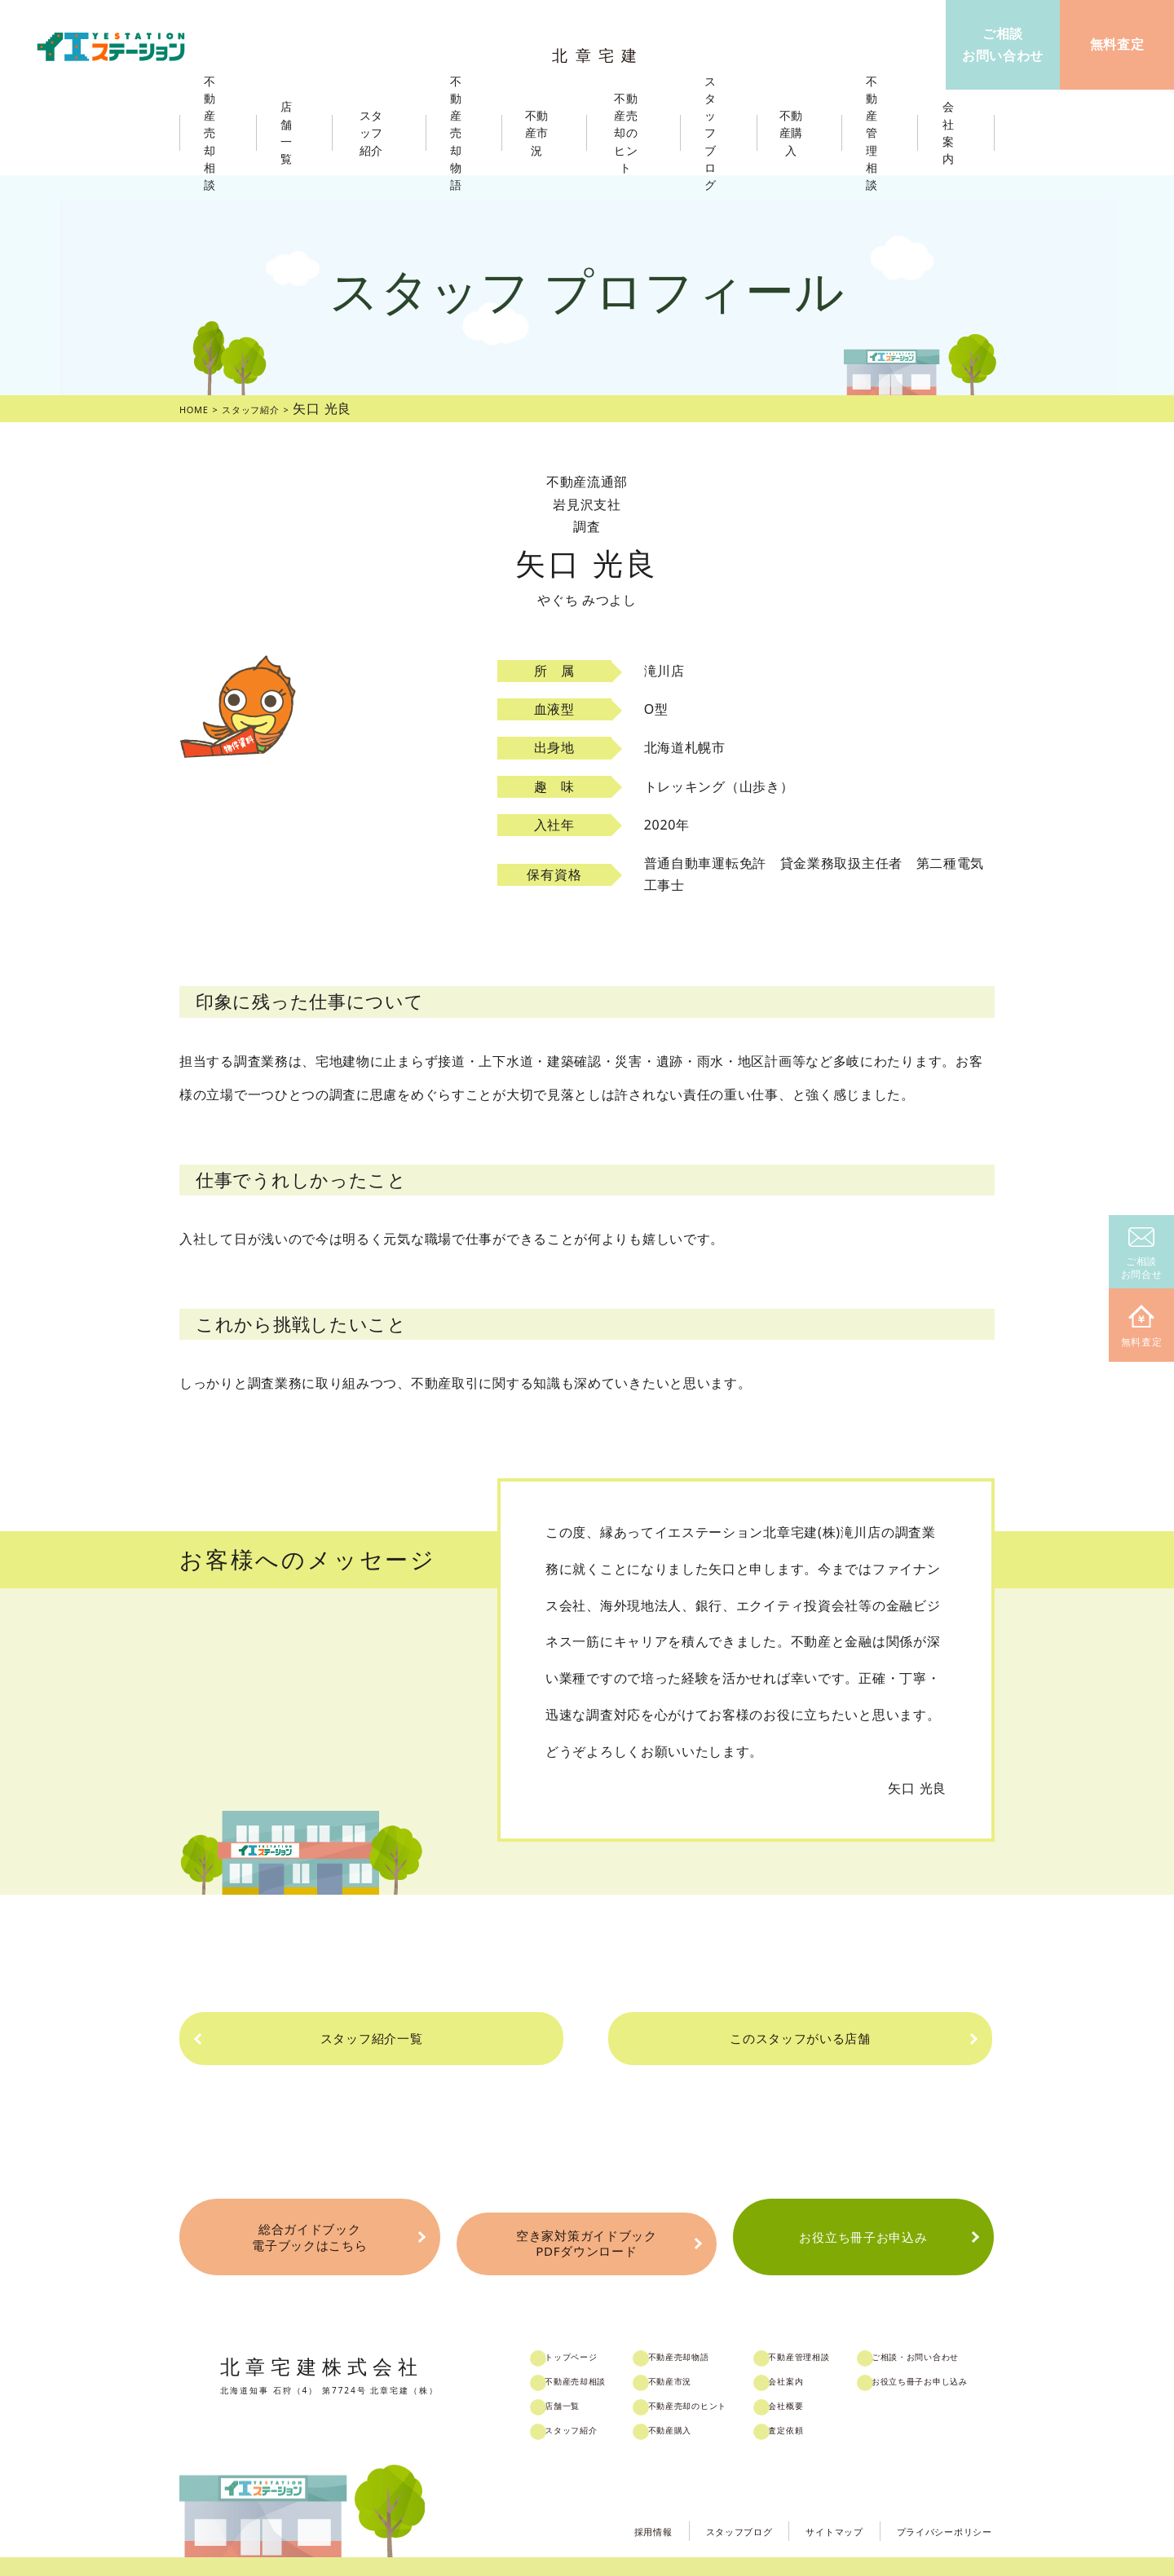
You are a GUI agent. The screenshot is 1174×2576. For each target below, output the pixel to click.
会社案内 (816, 2354)
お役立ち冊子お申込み (863, 2221)
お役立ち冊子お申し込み (962, 2354)
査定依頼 (816, 2403)
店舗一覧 (580, 2378)
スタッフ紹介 (591, 2403)
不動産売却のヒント (715, 2378)
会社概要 (816, 2378)
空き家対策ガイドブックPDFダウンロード (586, 2222)
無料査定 (1142, 1327)
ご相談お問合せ (1142, 1254)
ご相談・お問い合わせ (957, 2330)
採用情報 (592, 2501)
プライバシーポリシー (932, 2501)
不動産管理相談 (833, 2330)
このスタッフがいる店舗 (758, 2038)
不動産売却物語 (704, 2330)
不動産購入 (693, 2403)
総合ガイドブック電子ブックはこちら (309, 2221)
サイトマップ (802, 2501)
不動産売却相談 (597, 2354)
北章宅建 (602, 49)
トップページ (591, 2330)
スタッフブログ (692, 2501)
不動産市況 (544, 133)
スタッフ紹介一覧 (412, 2038)
